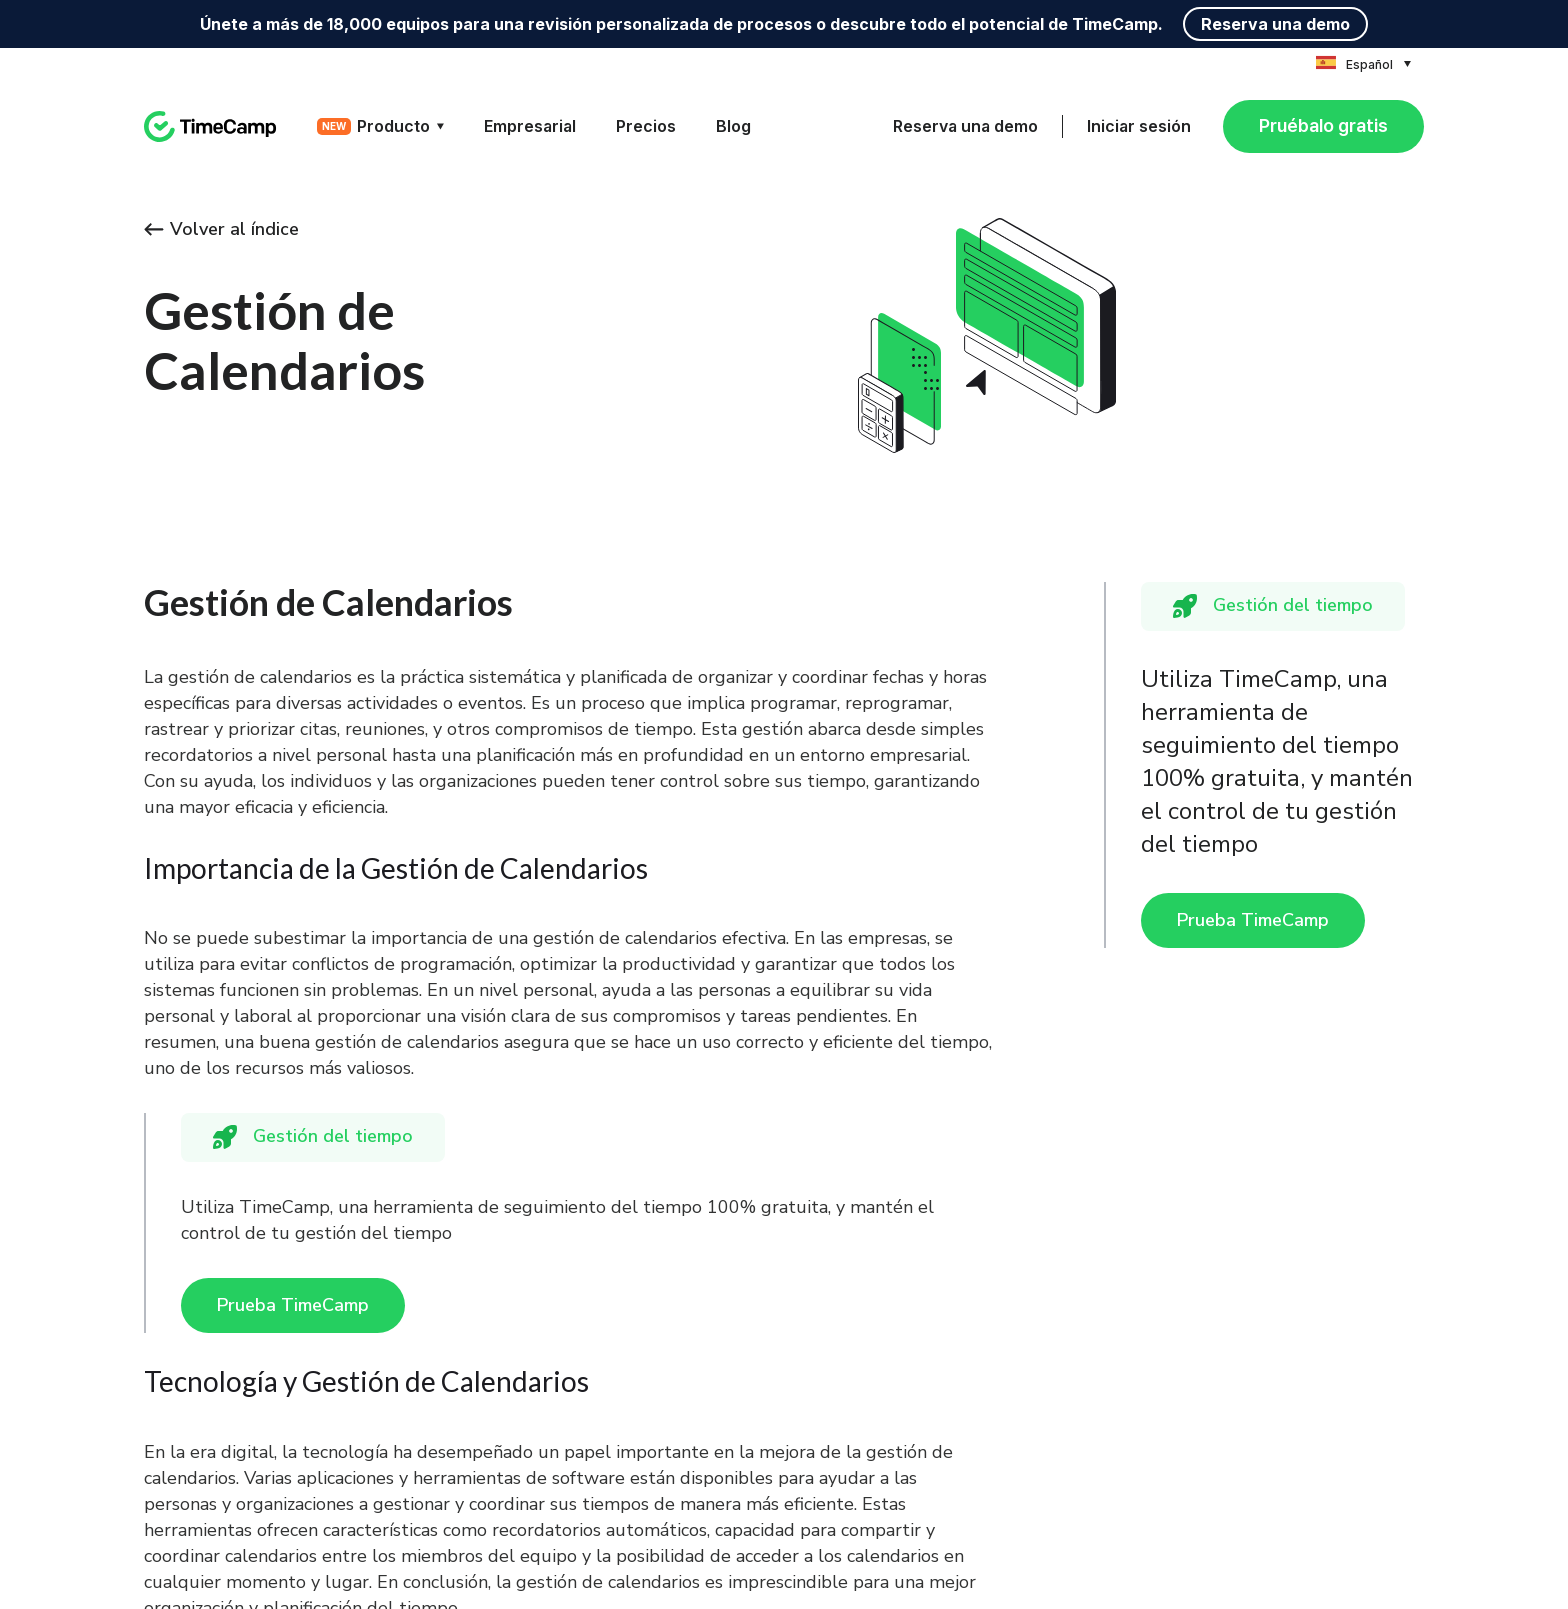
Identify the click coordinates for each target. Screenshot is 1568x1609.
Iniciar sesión (1139, 126)
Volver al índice (221, 229)
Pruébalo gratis (1323, 125)
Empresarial (530, 126)
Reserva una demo (1275, 24)
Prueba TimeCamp (1253, 920)
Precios (646, 126)
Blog (733, 126)
